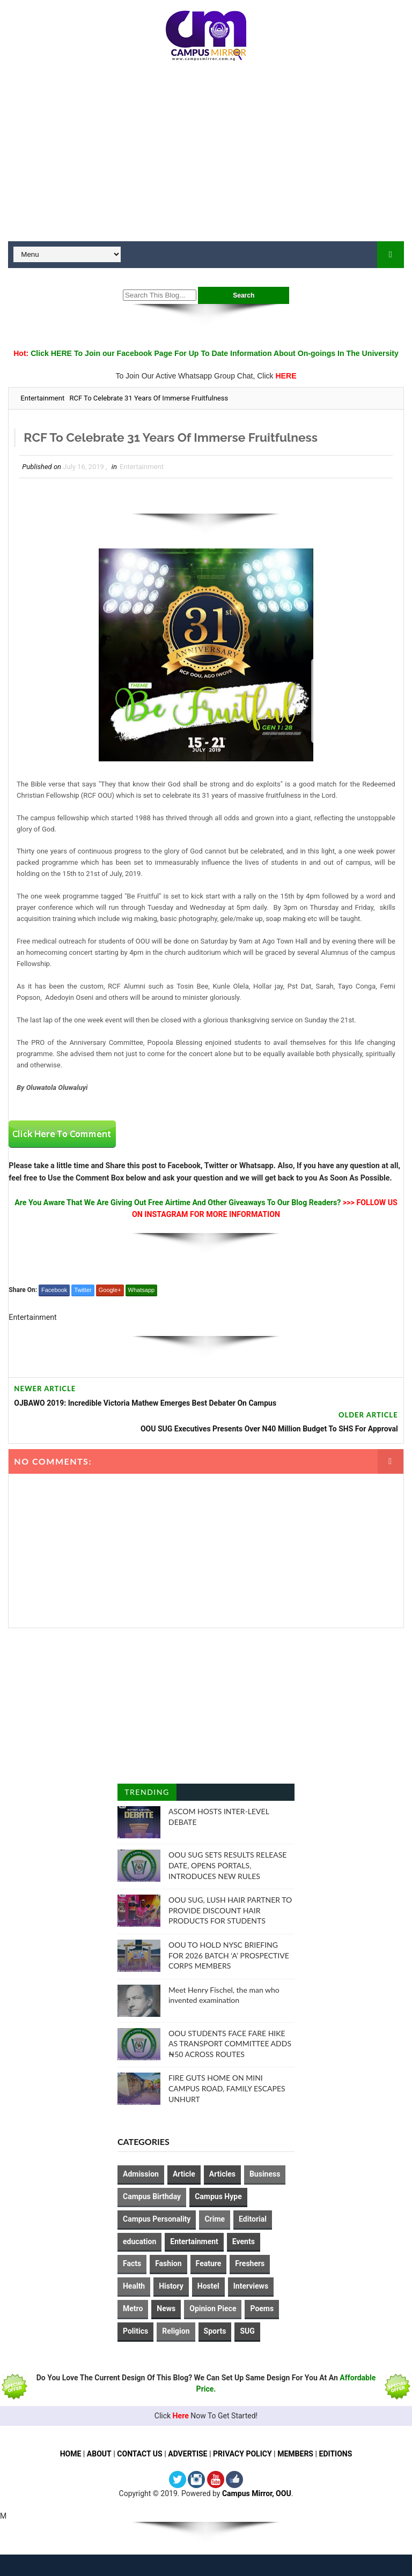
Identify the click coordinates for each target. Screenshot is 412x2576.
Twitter (82, 1290)
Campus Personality (156, 2219)
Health (134, 2286)
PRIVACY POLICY (242, 2453)
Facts (132, 2263)
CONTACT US (140, 2453)
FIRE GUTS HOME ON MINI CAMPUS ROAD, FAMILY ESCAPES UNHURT (226, 2088)
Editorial (253, 2219)
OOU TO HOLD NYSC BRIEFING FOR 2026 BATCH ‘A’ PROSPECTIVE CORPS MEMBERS (228, 1955)
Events (243, 2241)
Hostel (208, 2286)
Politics (135, 2331)
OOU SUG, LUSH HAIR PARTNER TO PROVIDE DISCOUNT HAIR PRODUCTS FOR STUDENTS (230, 1910)
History (171, 2286)
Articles (222, 2174)
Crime (214, 2219)
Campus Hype (218, 2196)
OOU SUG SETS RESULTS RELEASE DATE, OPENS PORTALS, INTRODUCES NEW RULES (227, 1865)
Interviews (250, 2286)
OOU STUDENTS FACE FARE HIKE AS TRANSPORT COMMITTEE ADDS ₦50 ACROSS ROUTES (229, 2044)
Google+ (110, 1290)
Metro (133, 2308)
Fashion (168, 2263)
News (166, 2308)
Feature (209, 2263)
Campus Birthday (152, 2196)
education (139, 2241)
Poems (262, 2308)
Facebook (54, 1290)
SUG (247, 2331)
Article (184, 2174)
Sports (215, 2331)
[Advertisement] (205, 155)
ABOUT (98, 2453)
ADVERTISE (187, 2453)
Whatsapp (141, 1290)
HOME (70, 2453)
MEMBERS (295, 2453)
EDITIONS (335, 2453)
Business (264, 2174)
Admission (141, 2174)
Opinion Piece (212, 2308)
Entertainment (42, 398)
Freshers (249, 2263)
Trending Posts (146, 1794)
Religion (175, 2331)
